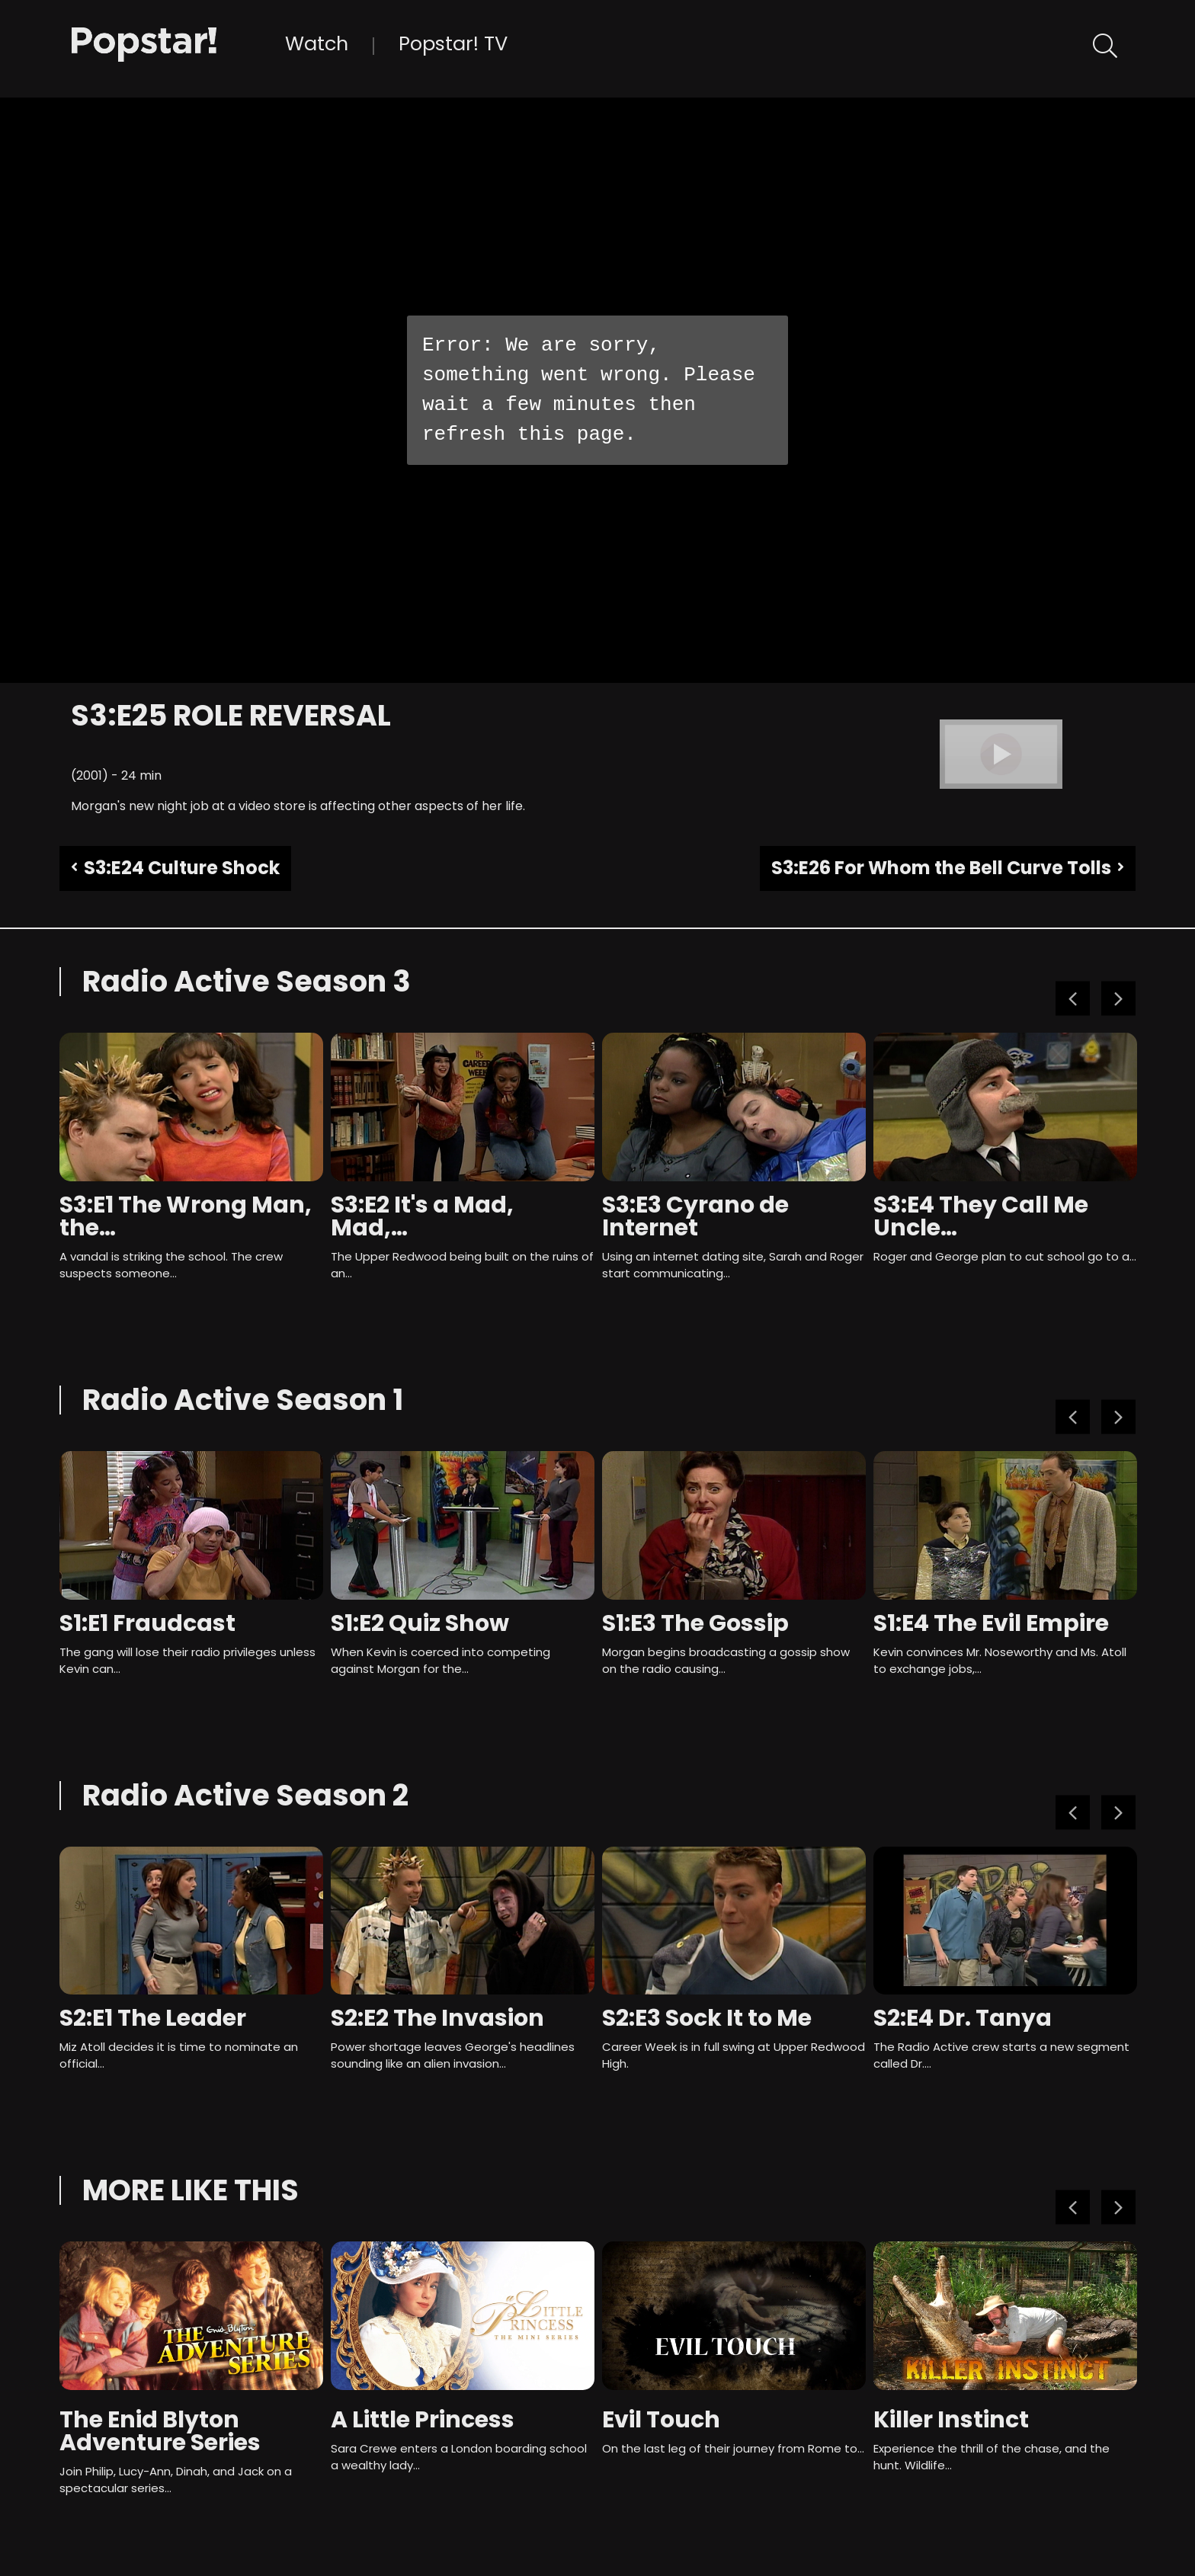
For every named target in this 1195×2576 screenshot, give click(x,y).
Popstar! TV (453, 43)
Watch (316, 43)
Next (1118, 999)
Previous (1073, 999)
